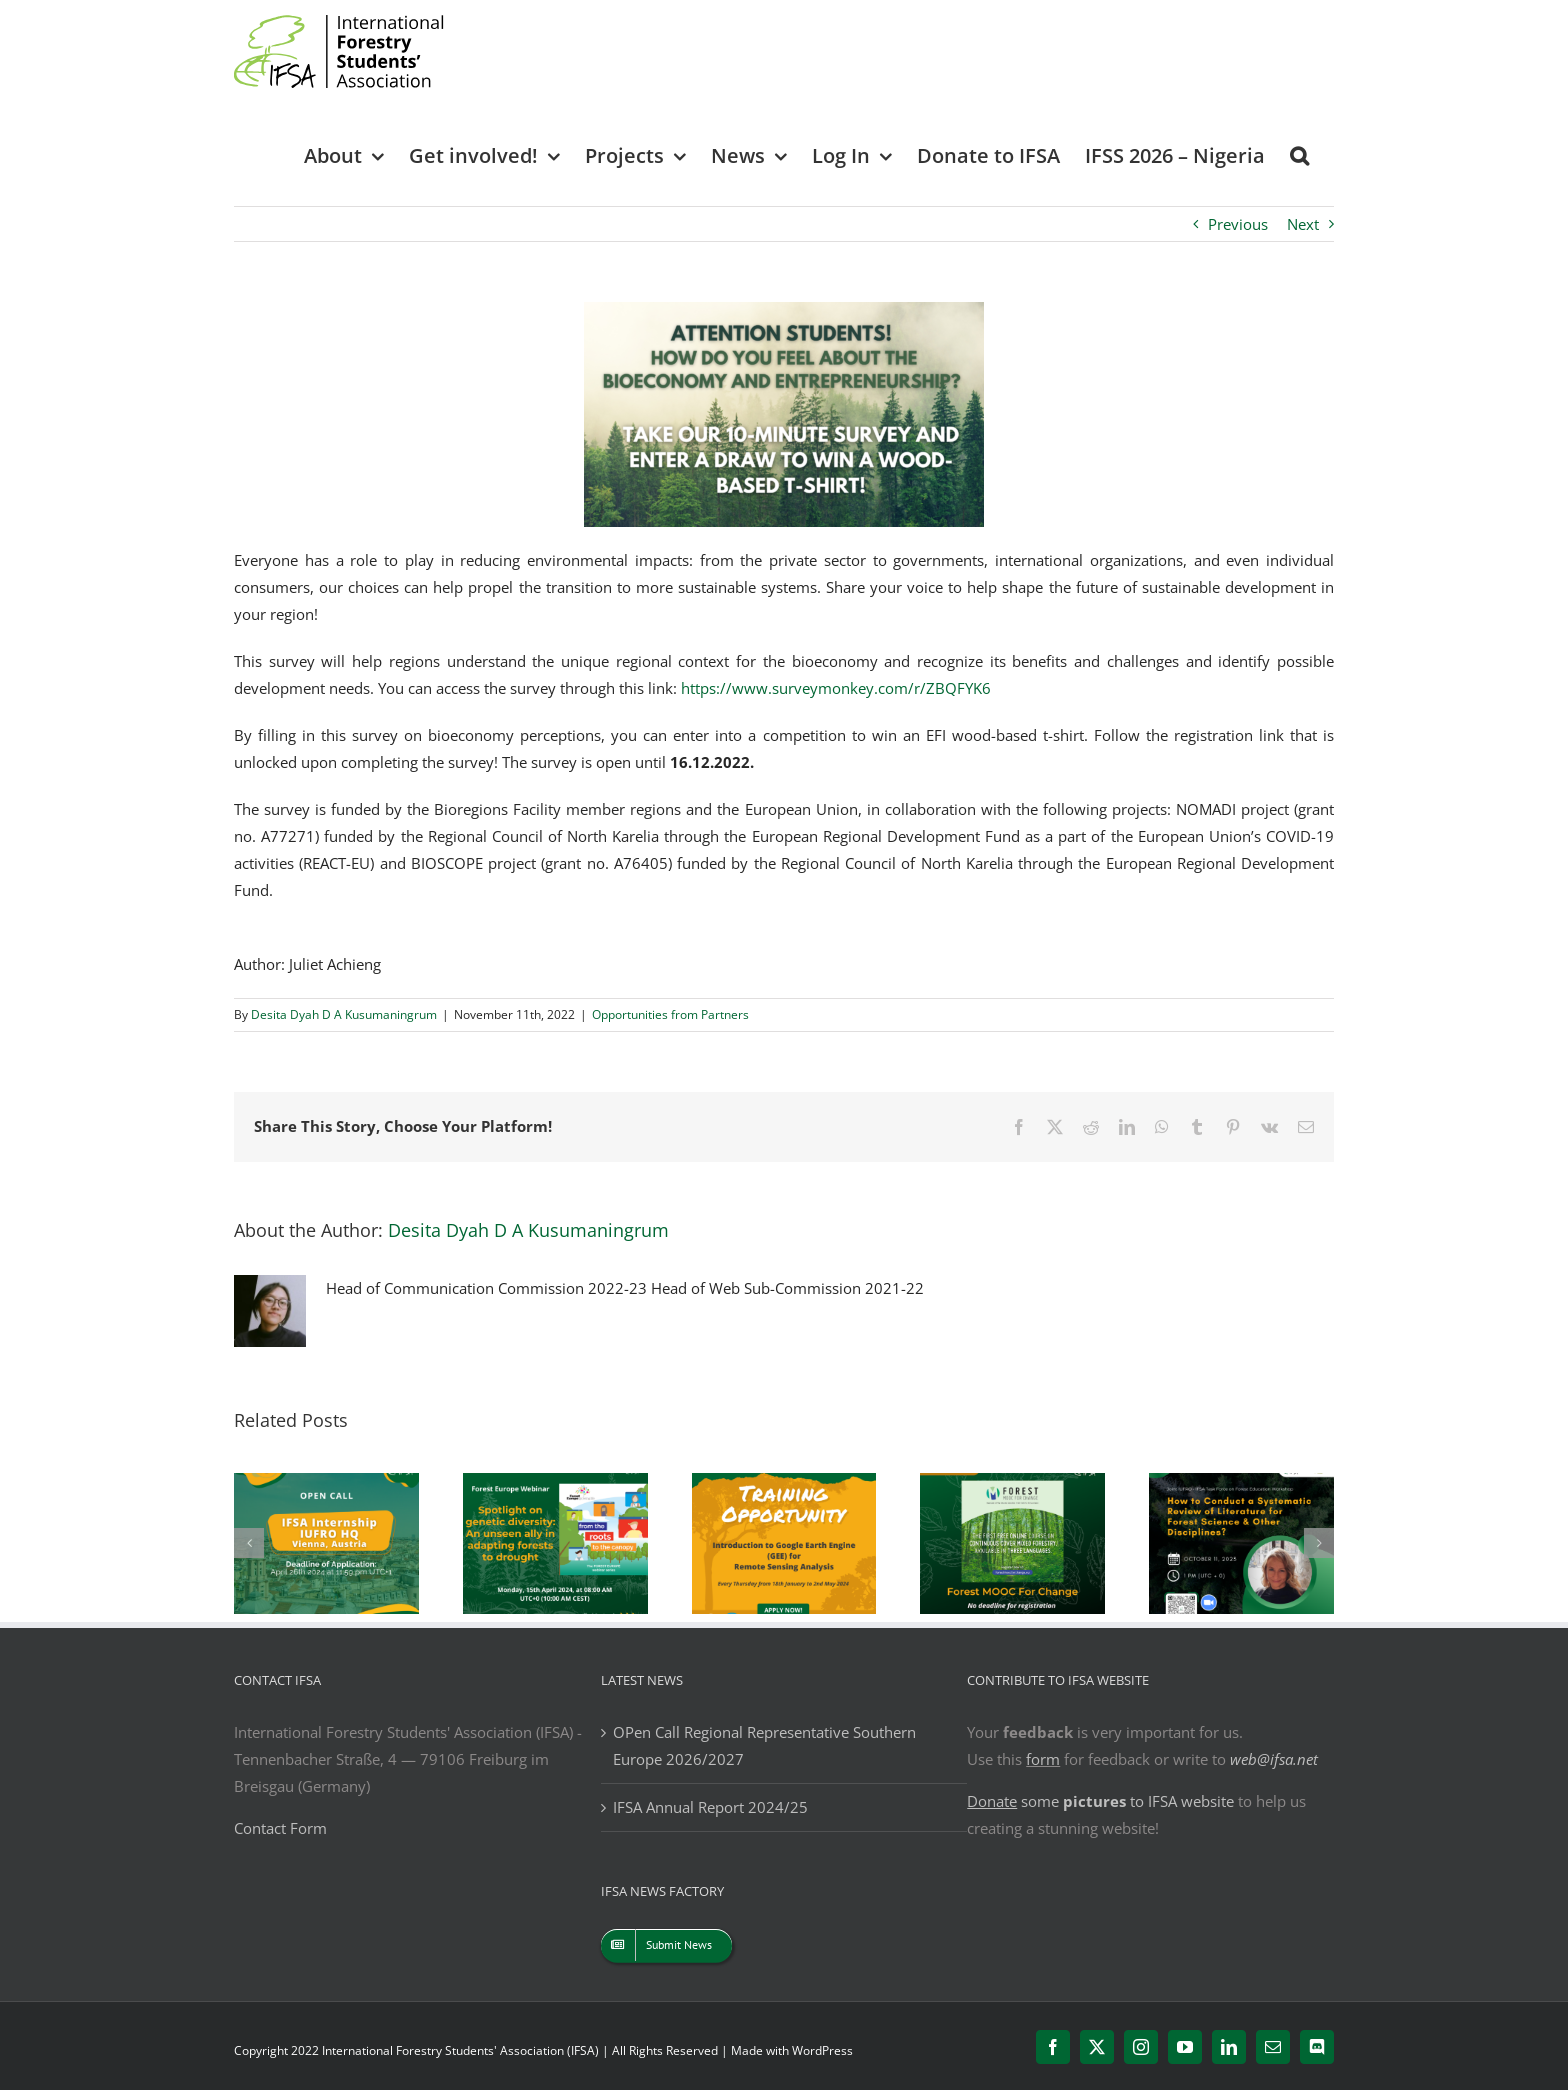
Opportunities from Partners (670, 1014)
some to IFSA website (1100, 1801)
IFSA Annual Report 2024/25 (710, 1807)
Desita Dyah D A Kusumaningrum (344, 1014)
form (1043, 1759)
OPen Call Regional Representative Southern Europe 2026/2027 (764, 1745)
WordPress (822, 2050)
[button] (1299, 154)
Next (1303, 224)
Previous (1238, 224)
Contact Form (280, 1828)
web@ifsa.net (1274, 1759)
